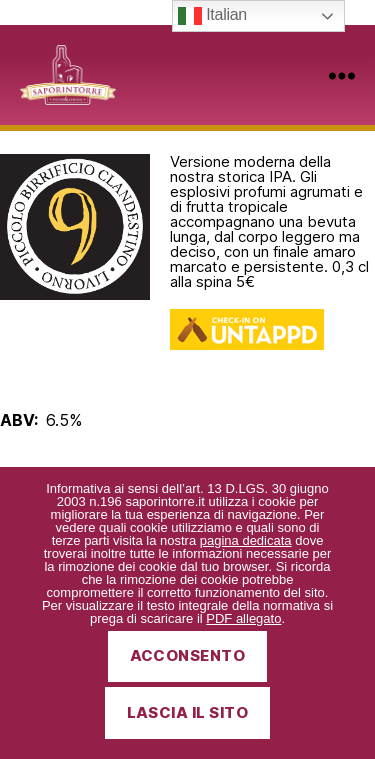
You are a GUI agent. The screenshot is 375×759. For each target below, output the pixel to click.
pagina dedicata (246, 540)
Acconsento (188, 655)
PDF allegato (243, 618)
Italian (212, 16)
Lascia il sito (188, 712)
